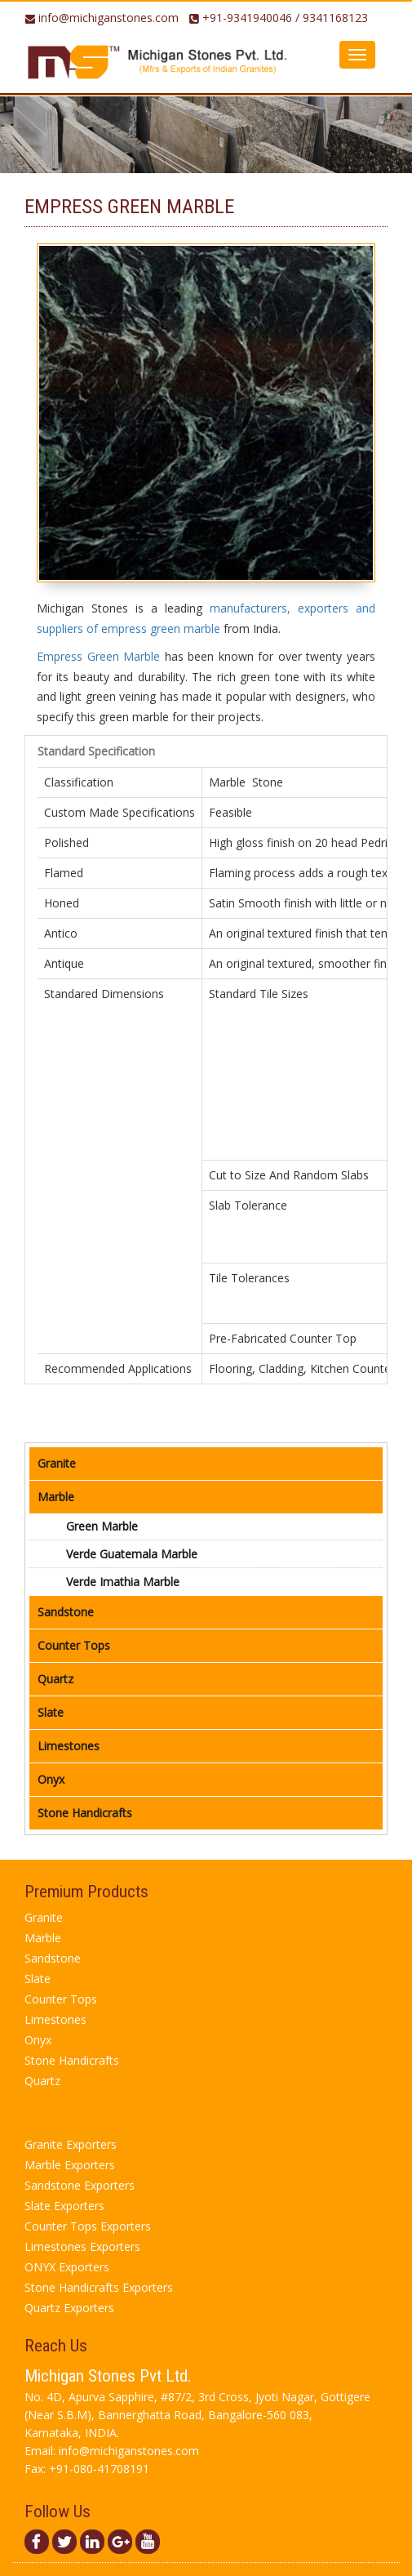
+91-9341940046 (247, 17)
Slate (51, 1712)
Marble (56, 1496)
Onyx (51, 1779)
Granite (57, 1463)
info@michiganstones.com (108, 17)
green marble (102, 1526)
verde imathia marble (122, 1581)
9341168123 (335, 17)
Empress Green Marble (98, 656)
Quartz (55, 1679)
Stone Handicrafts (85, 1813)
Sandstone (66, 1612)
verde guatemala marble (131, 1554)
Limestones (69, 1746)
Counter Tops (74, 1645)
